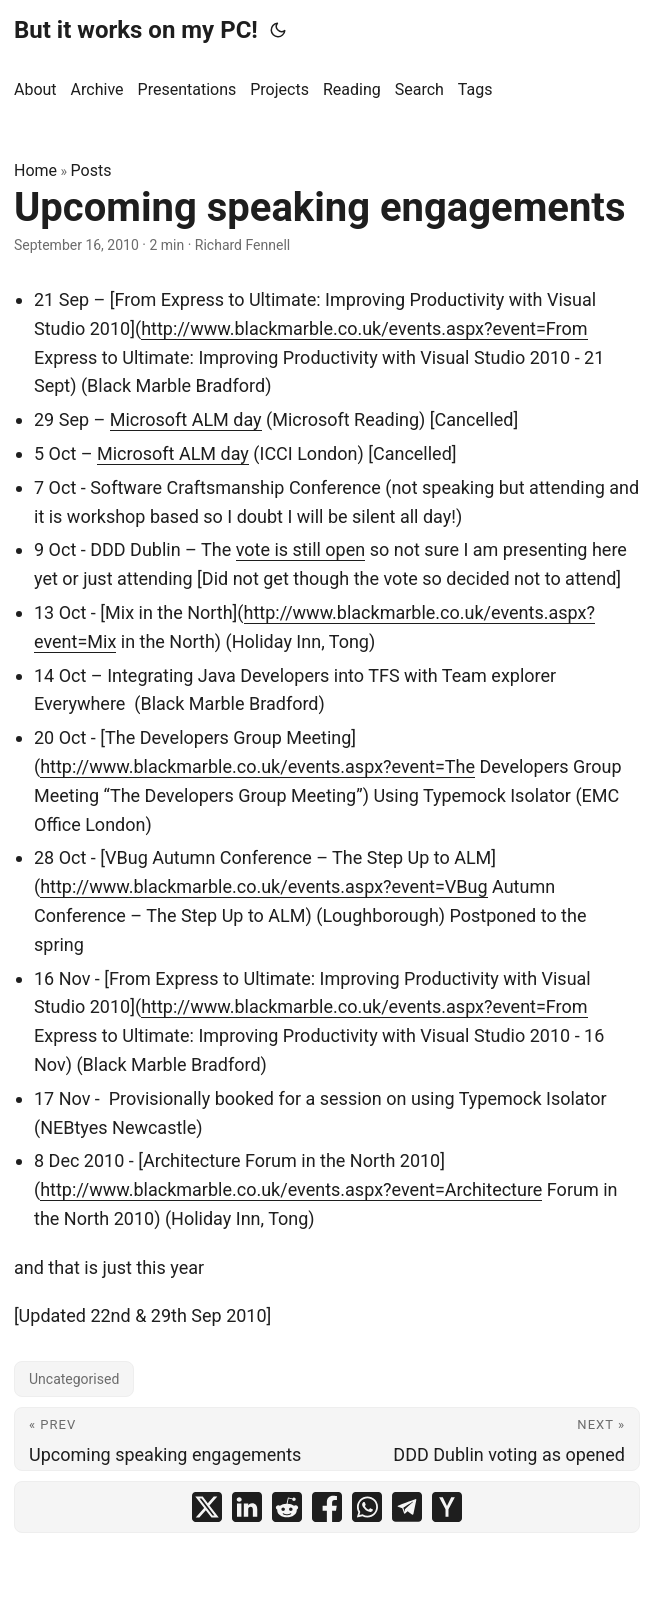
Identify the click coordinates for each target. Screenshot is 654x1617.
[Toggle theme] (278, 30)
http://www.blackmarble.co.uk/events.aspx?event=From (364, 328)
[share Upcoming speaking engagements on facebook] (327, 1507)
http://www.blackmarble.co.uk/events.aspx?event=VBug (263, 886)
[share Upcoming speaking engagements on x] (207, 1507)
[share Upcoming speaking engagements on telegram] (407, 1507)
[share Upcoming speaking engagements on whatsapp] (367, 1507)
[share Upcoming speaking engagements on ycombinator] (447, 1507)
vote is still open (301, 549)
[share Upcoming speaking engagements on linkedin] (247, 1507)
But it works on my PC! (136, 30)
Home (35, 170)
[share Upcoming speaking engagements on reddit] (287, 1507)
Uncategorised (74, 1379)
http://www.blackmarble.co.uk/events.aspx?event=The (257, 766)
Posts (91, 170)
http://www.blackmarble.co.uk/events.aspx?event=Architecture (291, 1189)
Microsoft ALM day (186, 419)
